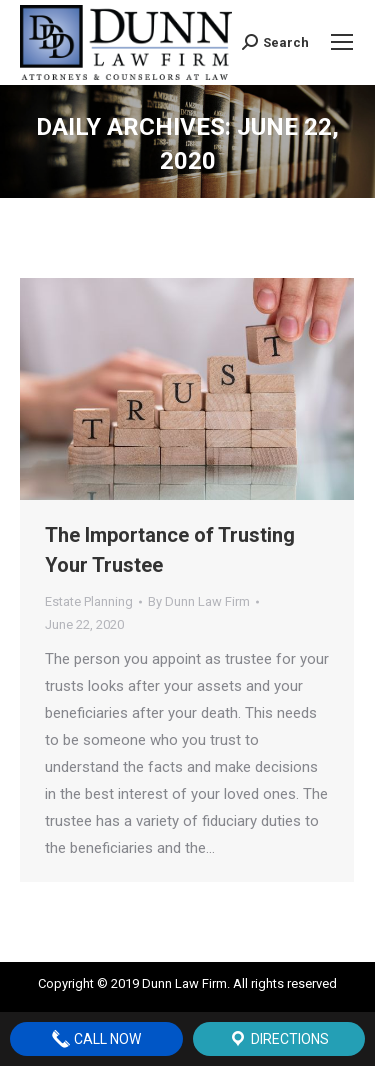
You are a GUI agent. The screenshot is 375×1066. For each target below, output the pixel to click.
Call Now (96, 1039)
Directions (278, 1039)
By (199, 601)
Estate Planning (89, 601)
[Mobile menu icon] (342, 42)
